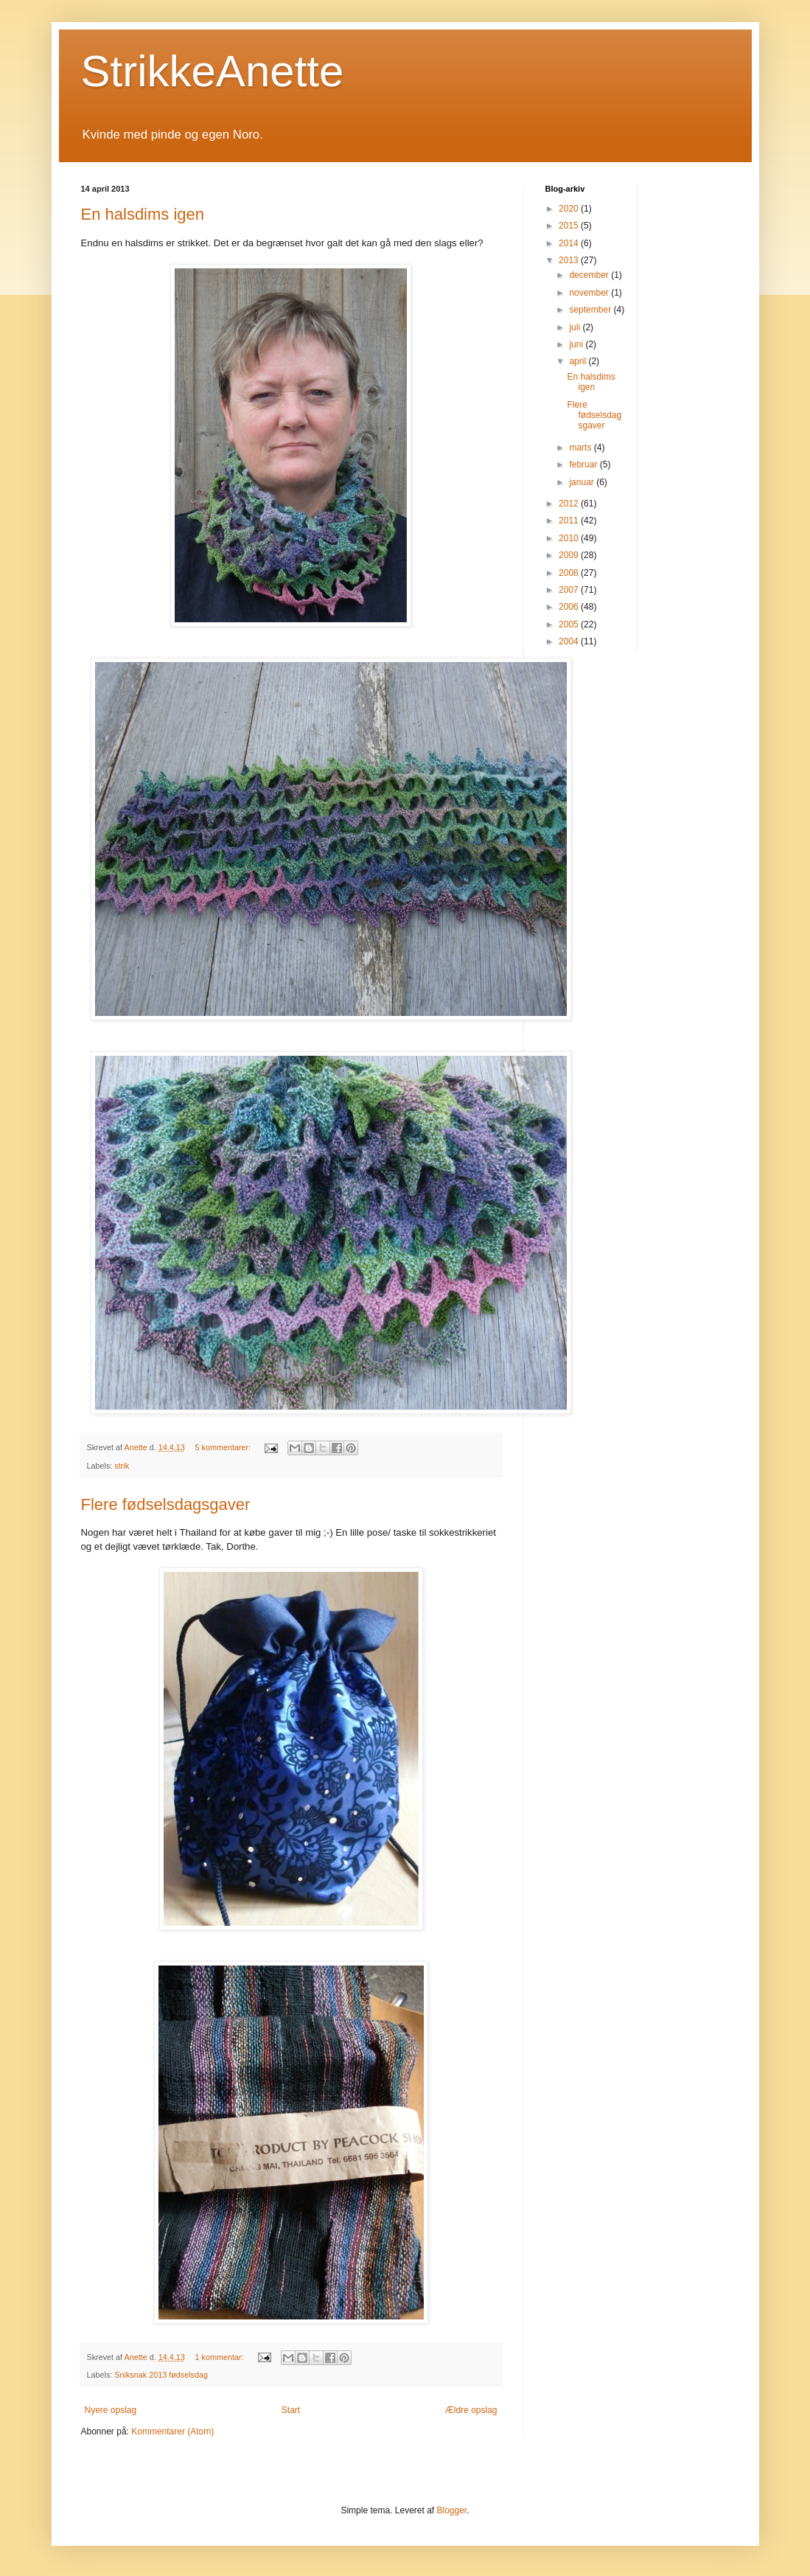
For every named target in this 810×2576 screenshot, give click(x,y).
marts (581, 447)
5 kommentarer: (224, 1447)
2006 (570, 607)
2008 (570, 573)
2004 (570, 641)
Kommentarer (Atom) (172, 2431)
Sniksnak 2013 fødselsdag (161, 2374)
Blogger (452, 2510)
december (590, 275)
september (591, 309)
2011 (570, 520)
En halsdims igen (143, 214)
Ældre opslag (471, 2410)
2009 (570, 555)
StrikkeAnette (212, 71)
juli (575, 327)
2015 (570, 225)
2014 (570, 243)
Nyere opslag (111, 2410)
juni (577, 344)
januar (582, 482)
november (590, 293)
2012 (570, 503)
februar (584, 464)
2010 (570, 538)
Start (291, 2410)
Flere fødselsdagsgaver (166, 1504)
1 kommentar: (220, 2357)
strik (121, 1465)
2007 (570, 590)
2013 (570, 260)
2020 (570, 208)
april (578, 361)
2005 (570, 624)
